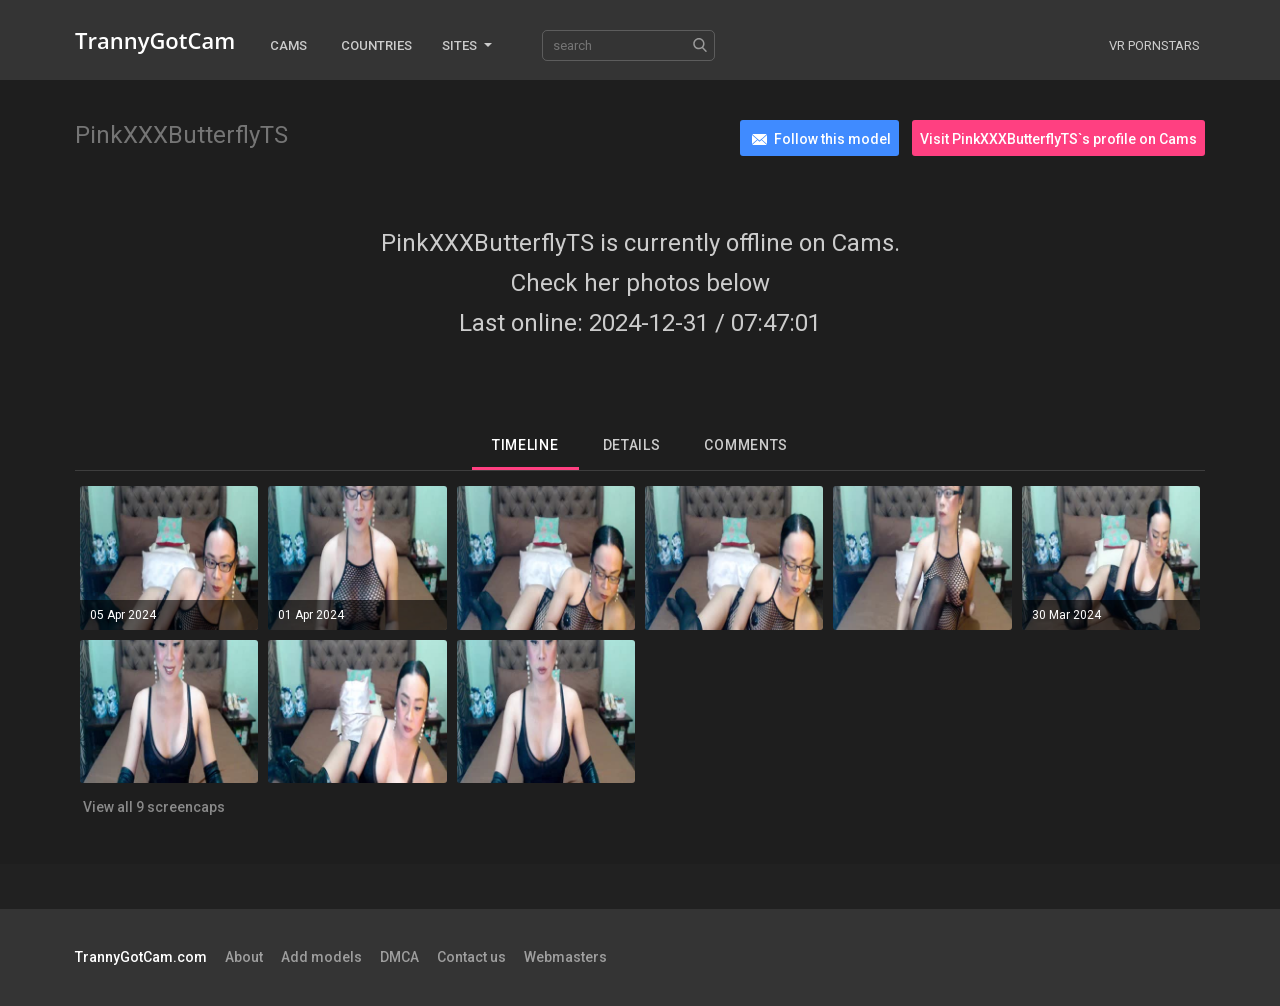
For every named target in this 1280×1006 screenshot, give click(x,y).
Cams (288, 45)
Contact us (471, 957)
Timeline (525, 445)
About (244, 957)
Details (632, 445)
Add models (321, 957)
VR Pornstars (1154, 45)
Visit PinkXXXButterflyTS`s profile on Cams (1058, 139)
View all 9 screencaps (154, 807)
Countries (376, 45)
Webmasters (565, 957)
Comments (746, 445)
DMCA (399, 957)
